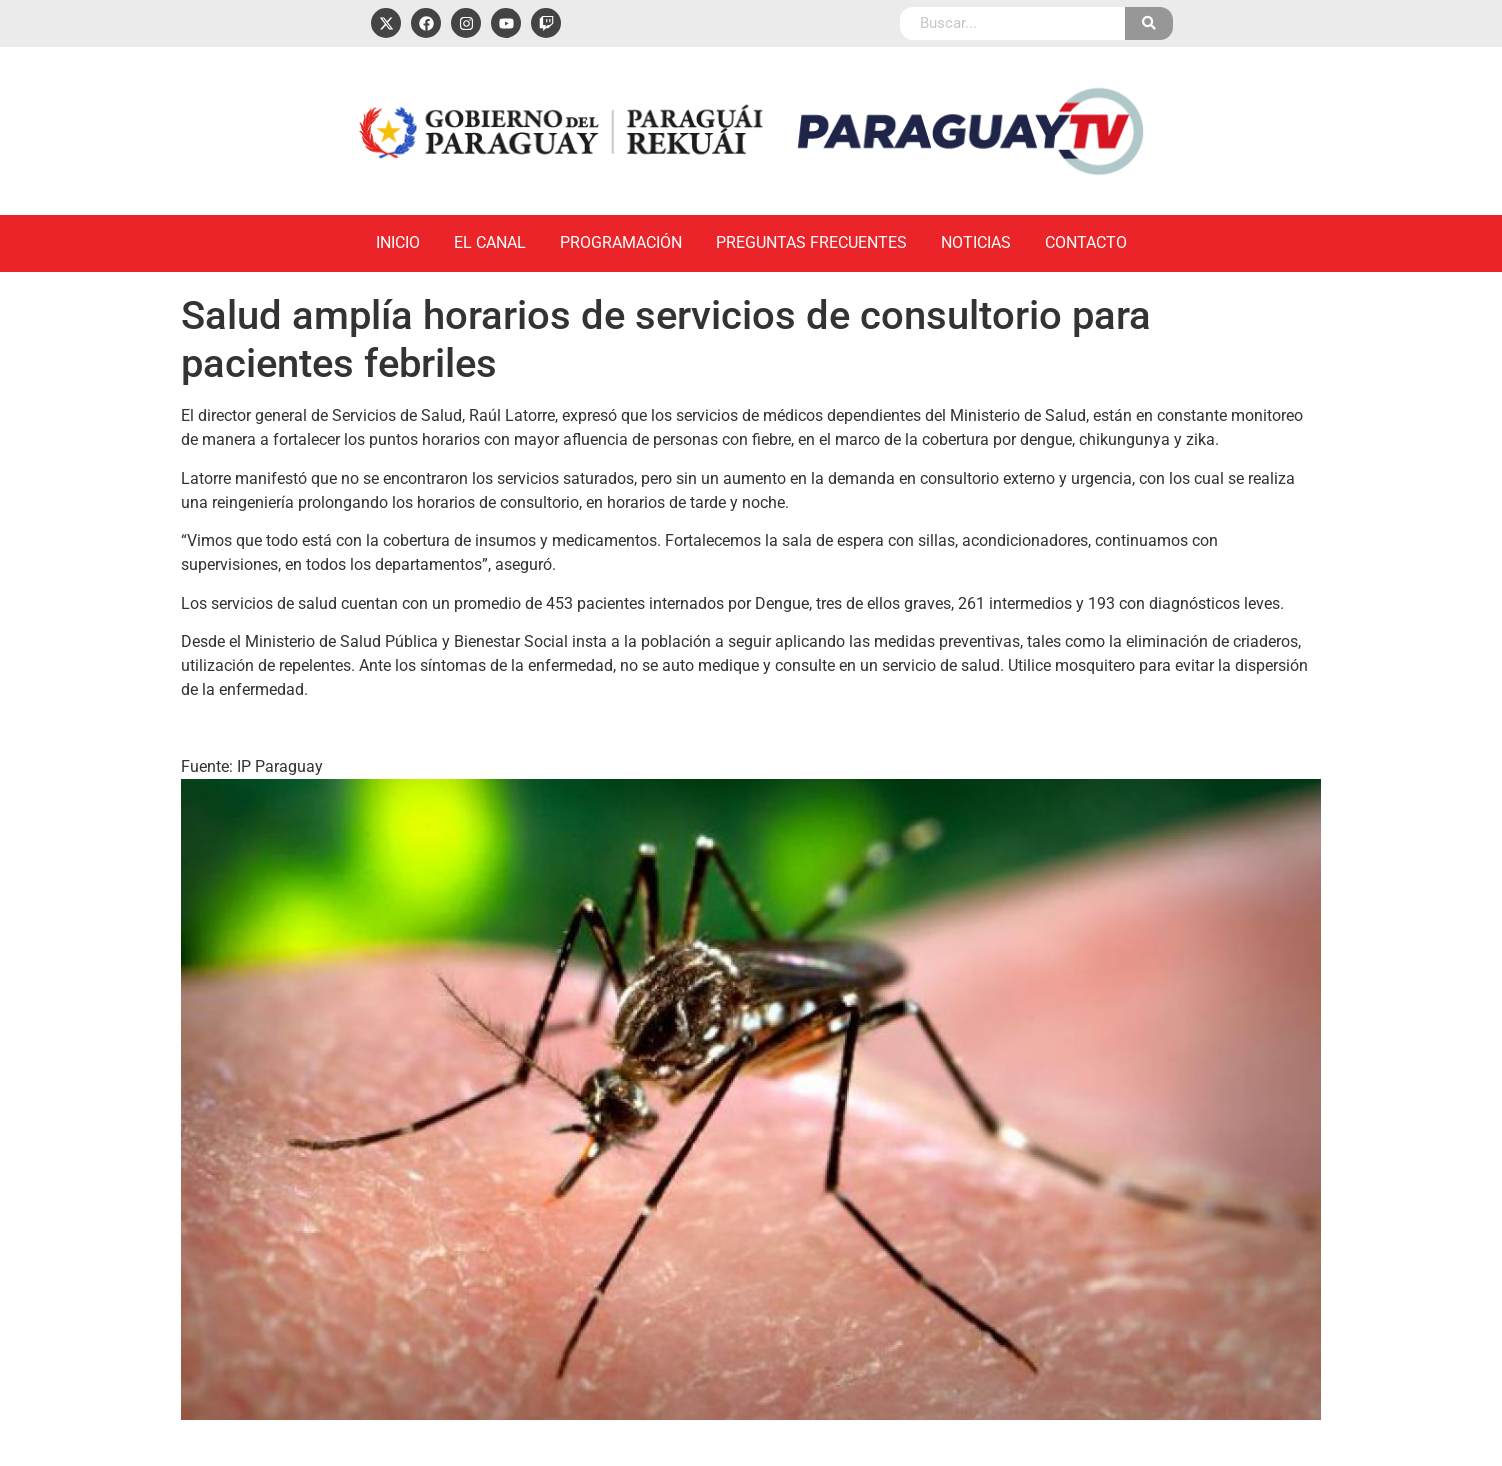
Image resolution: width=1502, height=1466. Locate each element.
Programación (621, 242)
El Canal (490, 242)
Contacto (1086, 242)
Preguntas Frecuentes (811, 242)
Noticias (976, 242)
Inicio (398, 242)
